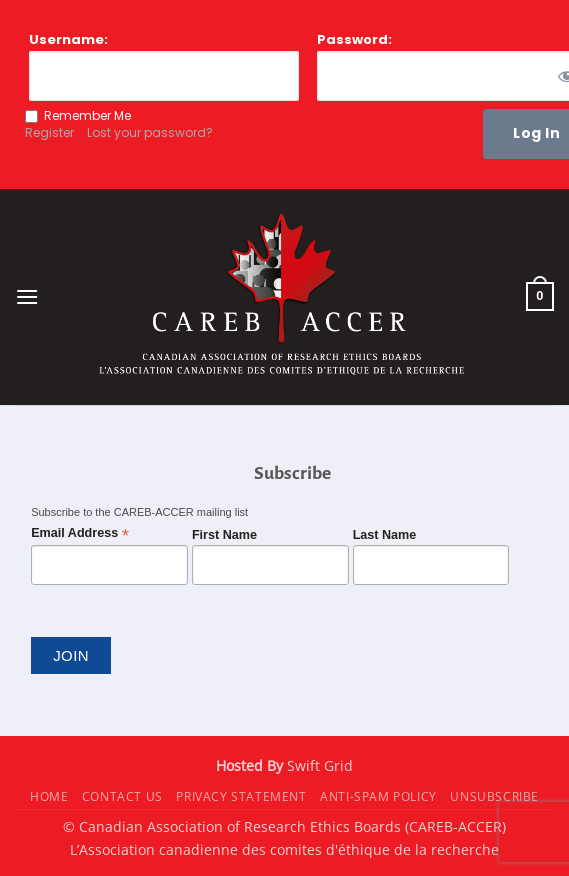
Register (49, 132)
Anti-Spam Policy (378, 796)
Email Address (80, 533)
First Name (224, 535)
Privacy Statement (241, 796)
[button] (27, 296)
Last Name (385, 535)
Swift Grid (318, 765)
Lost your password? (150, 132)
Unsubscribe (494, 796)
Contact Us (122, 796)
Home (49, 796)
